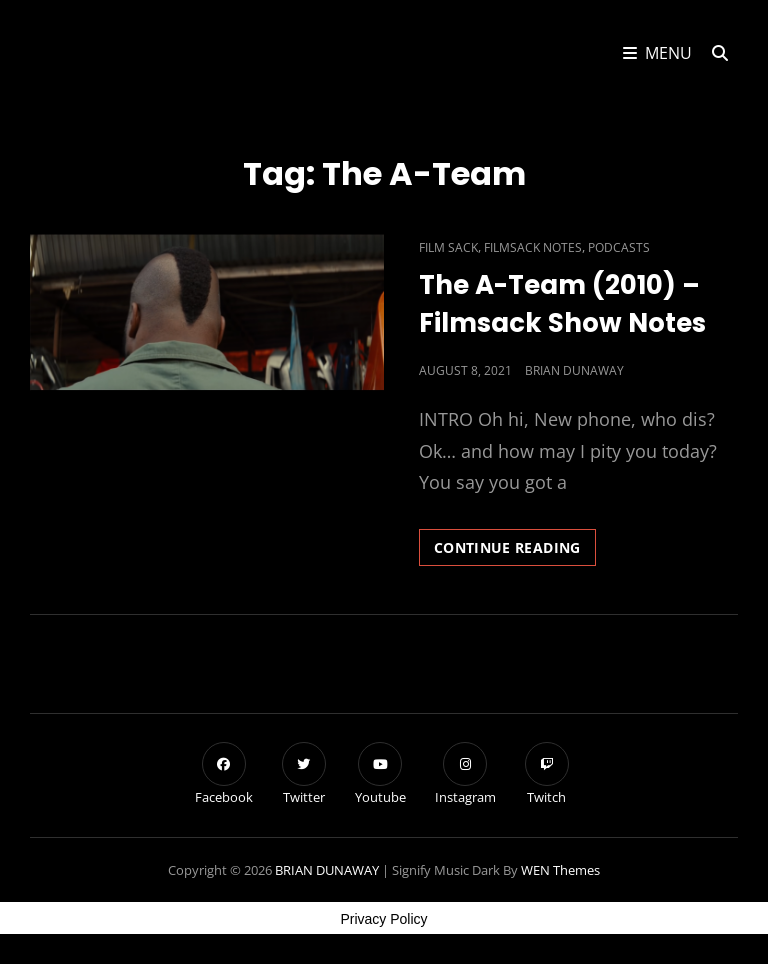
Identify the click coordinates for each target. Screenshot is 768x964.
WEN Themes (560, 870)
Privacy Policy (383, 919)
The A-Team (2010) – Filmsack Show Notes (562, 304)
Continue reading (515, 551)
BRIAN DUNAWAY (327, 870)
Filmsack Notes (533, 247)
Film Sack (448, 247)
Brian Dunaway (574, 370)
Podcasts (619, 247)
